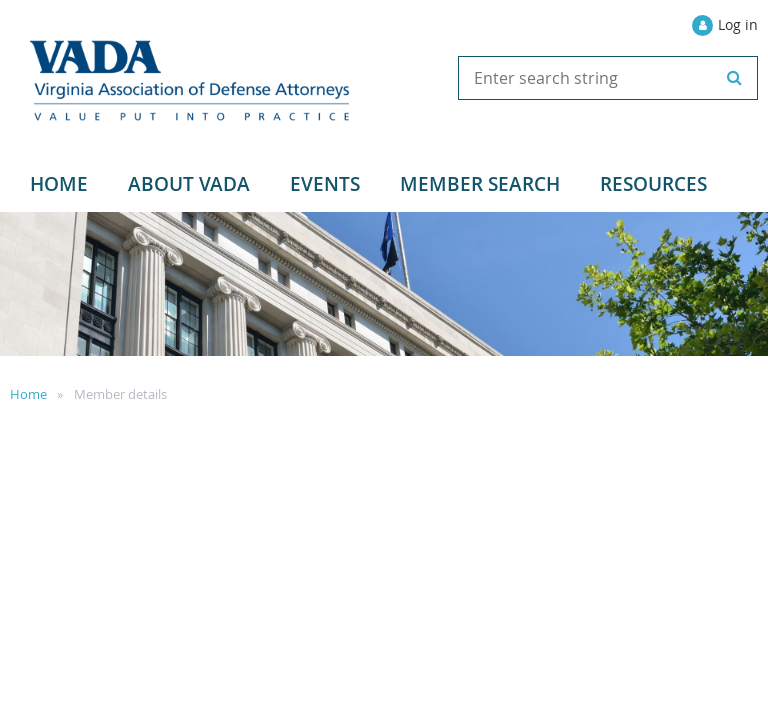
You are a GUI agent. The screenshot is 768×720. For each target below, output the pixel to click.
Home (28, 394)
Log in (738, 24)
